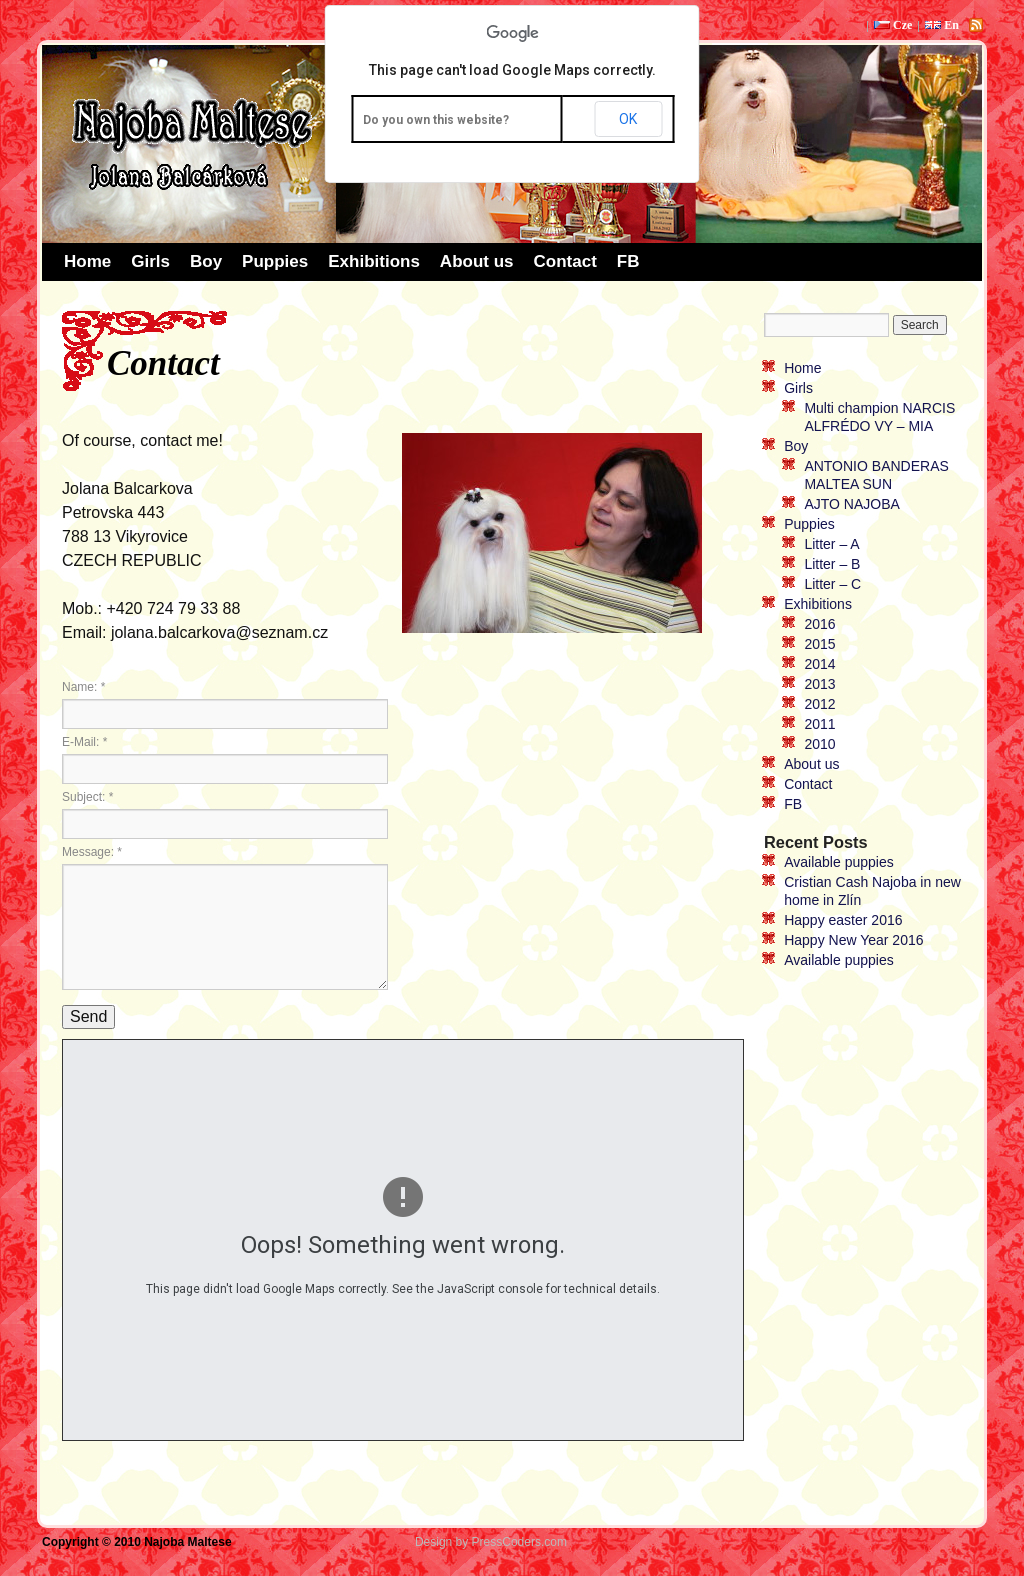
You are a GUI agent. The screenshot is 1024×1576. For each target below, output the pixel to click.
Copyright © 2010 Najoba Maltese (138, 1542)
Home (87, 261)
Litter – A (831, 544)
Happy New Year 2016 (853, 940)
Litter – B (832, 564)
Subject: (87, 797)
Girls (150, 261)
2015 (819, 644)
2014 (819, 664)
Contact (565, 261)
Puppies (275, 261)
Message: (92, 852)
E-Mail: (84, 742)
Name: (83, 687)
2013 (819, 684)
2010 (819, 744)
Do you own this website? (436, 120)
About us (477, 261)
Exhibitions (374, 261)
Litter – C (832, 584)
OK (628, 119)
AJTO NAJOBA (851, 504)
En (942, 25)
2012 (819, 704)
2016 (819, 624)
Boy (206, 261)
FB (628, 261)
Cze (893, 25)
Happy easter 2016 (843, 920)
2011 (819, 724)
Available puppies (839, 862)
